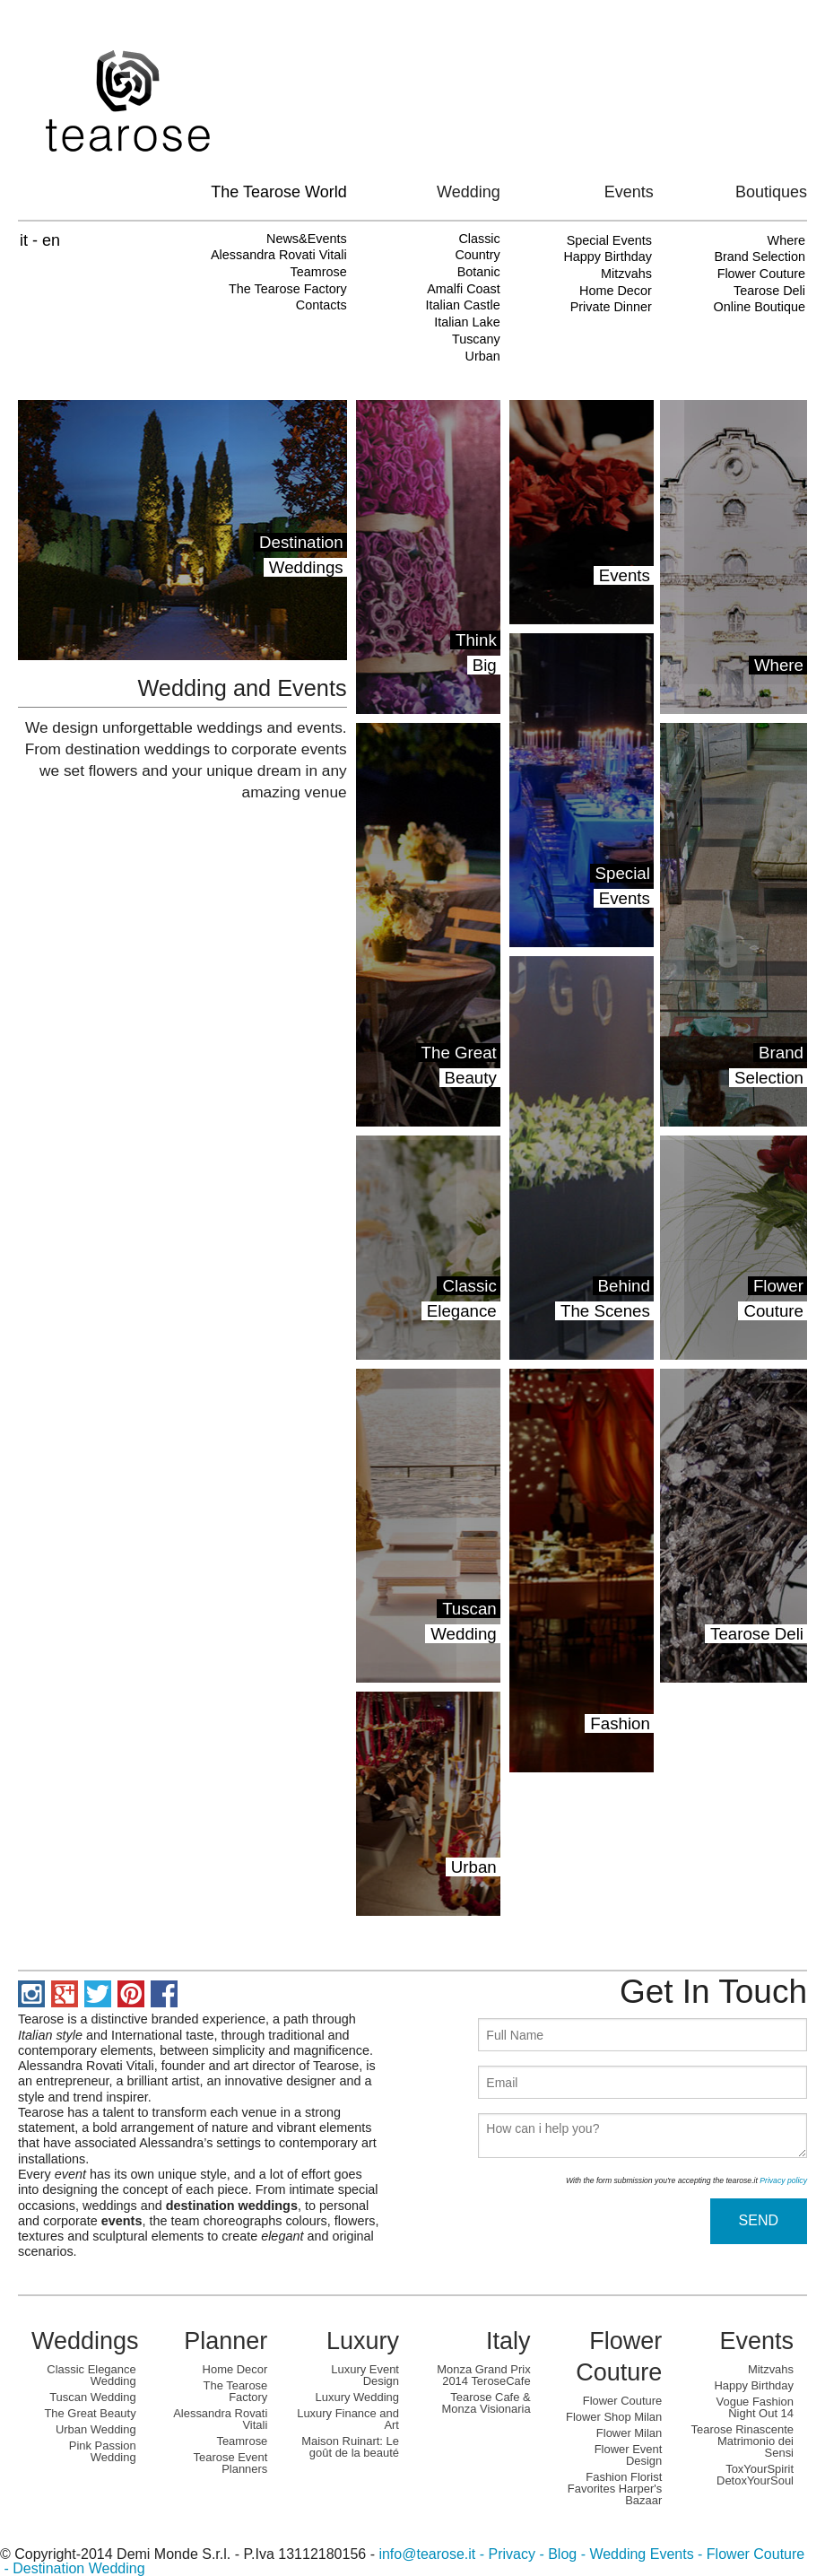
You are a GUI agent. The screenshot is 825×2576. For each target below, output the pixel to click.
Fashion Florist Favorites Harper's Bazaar (615, 2488)
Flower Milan (629, 2433)
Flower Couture (761, 273)
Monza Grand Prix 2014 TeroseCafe (483, 2375)
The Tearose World (278, 192)
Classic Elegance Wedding (91, 2375)
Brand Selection (759, 256)
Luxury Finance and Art (348, 2419)
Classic (478, 238)
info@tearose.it (426, 2554)
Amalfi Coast (463, 289)
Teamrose (318, 272)
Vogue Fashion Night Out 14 (755, 2407)
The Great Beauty (89, 2413)
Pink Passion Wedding (102, 2451)
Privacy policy (783, 2180)
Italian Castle (463, 305)
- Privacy (505, 2554)
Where (786, 240)
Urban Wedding (96, 2429)
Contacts (321, 305)
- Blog (556, 2554)
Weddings (85, 2341)
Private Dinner (611, 307)
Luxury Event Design (365, 2375)
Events (756, 2341)
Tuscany (476, 339)
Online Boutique (759, 307)
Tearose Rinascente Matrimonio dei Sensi (742, 2441)
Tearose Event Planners (231, 2463)
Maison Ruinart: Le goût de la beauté (350, 2446)
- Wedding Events (635, 2554)
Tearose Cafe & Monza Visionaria (486, 2402)
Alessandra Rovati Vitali (279, 255)
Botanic (478, 272)
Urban (482, 356)
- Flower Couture (749, 2554)
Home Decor (615, 290)
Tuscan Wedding (92, 2397)
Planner (225, 2341)
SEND (758, 2220)
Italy (508, 2341)
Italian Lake (467, 322)
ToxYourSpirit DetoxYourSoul (755, 2474)
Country (477, 255)
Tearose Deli (769, 290)
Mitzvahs (626, 273)
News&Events (306, 238)
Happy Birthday (607, 256)
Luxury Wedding (357, 2397)
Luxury (362, 2341)
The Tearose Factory (288, 289)
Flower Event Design (629, 2454)
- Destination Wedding (72, 2568)
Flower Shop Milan (614, 2417)
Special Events (609, 240)
